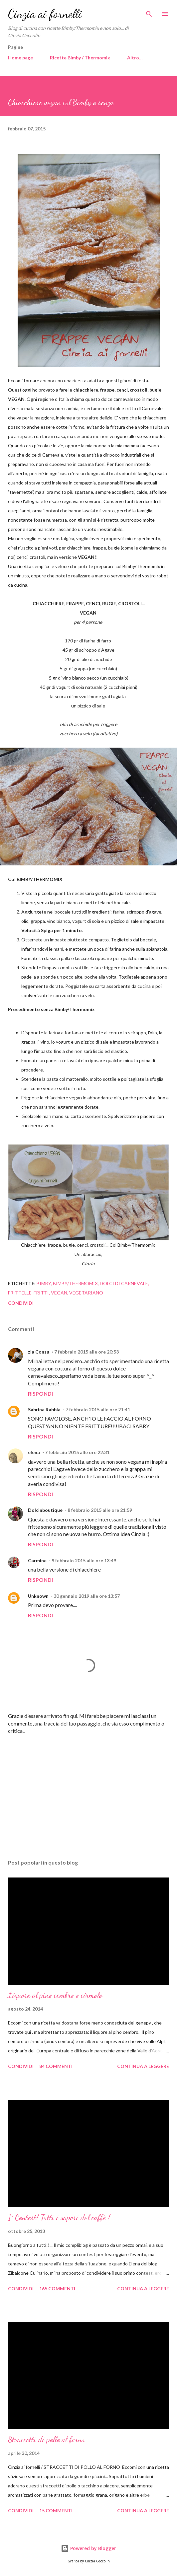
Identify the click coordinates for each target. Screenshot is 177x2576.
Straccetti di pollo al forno (46, 2439)
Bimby (44, 1283)
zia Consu (38, 1352)
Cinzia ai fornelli (45, 14)
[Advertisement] (88, 1791)
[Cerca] (149, 12)
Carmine (37, 1560)
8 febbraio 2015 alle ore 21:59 (100, 1510)
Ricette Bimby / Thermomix (80, 57)
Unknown (38, 1596)
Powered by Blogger (88, 2548)
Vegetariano (86, 1292)
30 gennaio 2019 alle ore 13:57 (87, 1596)
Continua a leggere (143, 2066)
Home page (20, 57)
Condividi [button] (21, 1303)
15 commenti (56, 2510)
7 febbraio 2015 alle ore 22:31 (77, 1452)
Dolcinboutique (45, 1510)
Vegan (59, 1292)
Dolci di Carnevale (124, 1283)
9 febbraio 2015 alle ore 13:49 (84, 1560)
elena (34, 1452)
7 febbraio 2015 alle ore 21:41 (98, 1409)
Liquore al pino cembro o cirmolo (55, 1995)
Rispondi (40, 1393)
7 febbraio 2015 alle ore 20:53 (86, 1352)
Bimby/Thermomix (75, 1283)
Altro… (135, 57)
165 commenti (57, 2288)
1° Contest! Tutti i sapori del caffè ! (59, 2217)
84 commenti (56, 2066)
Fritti (41, 1292)
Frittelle (20, 1292)
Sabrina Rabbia (44, 1409)
